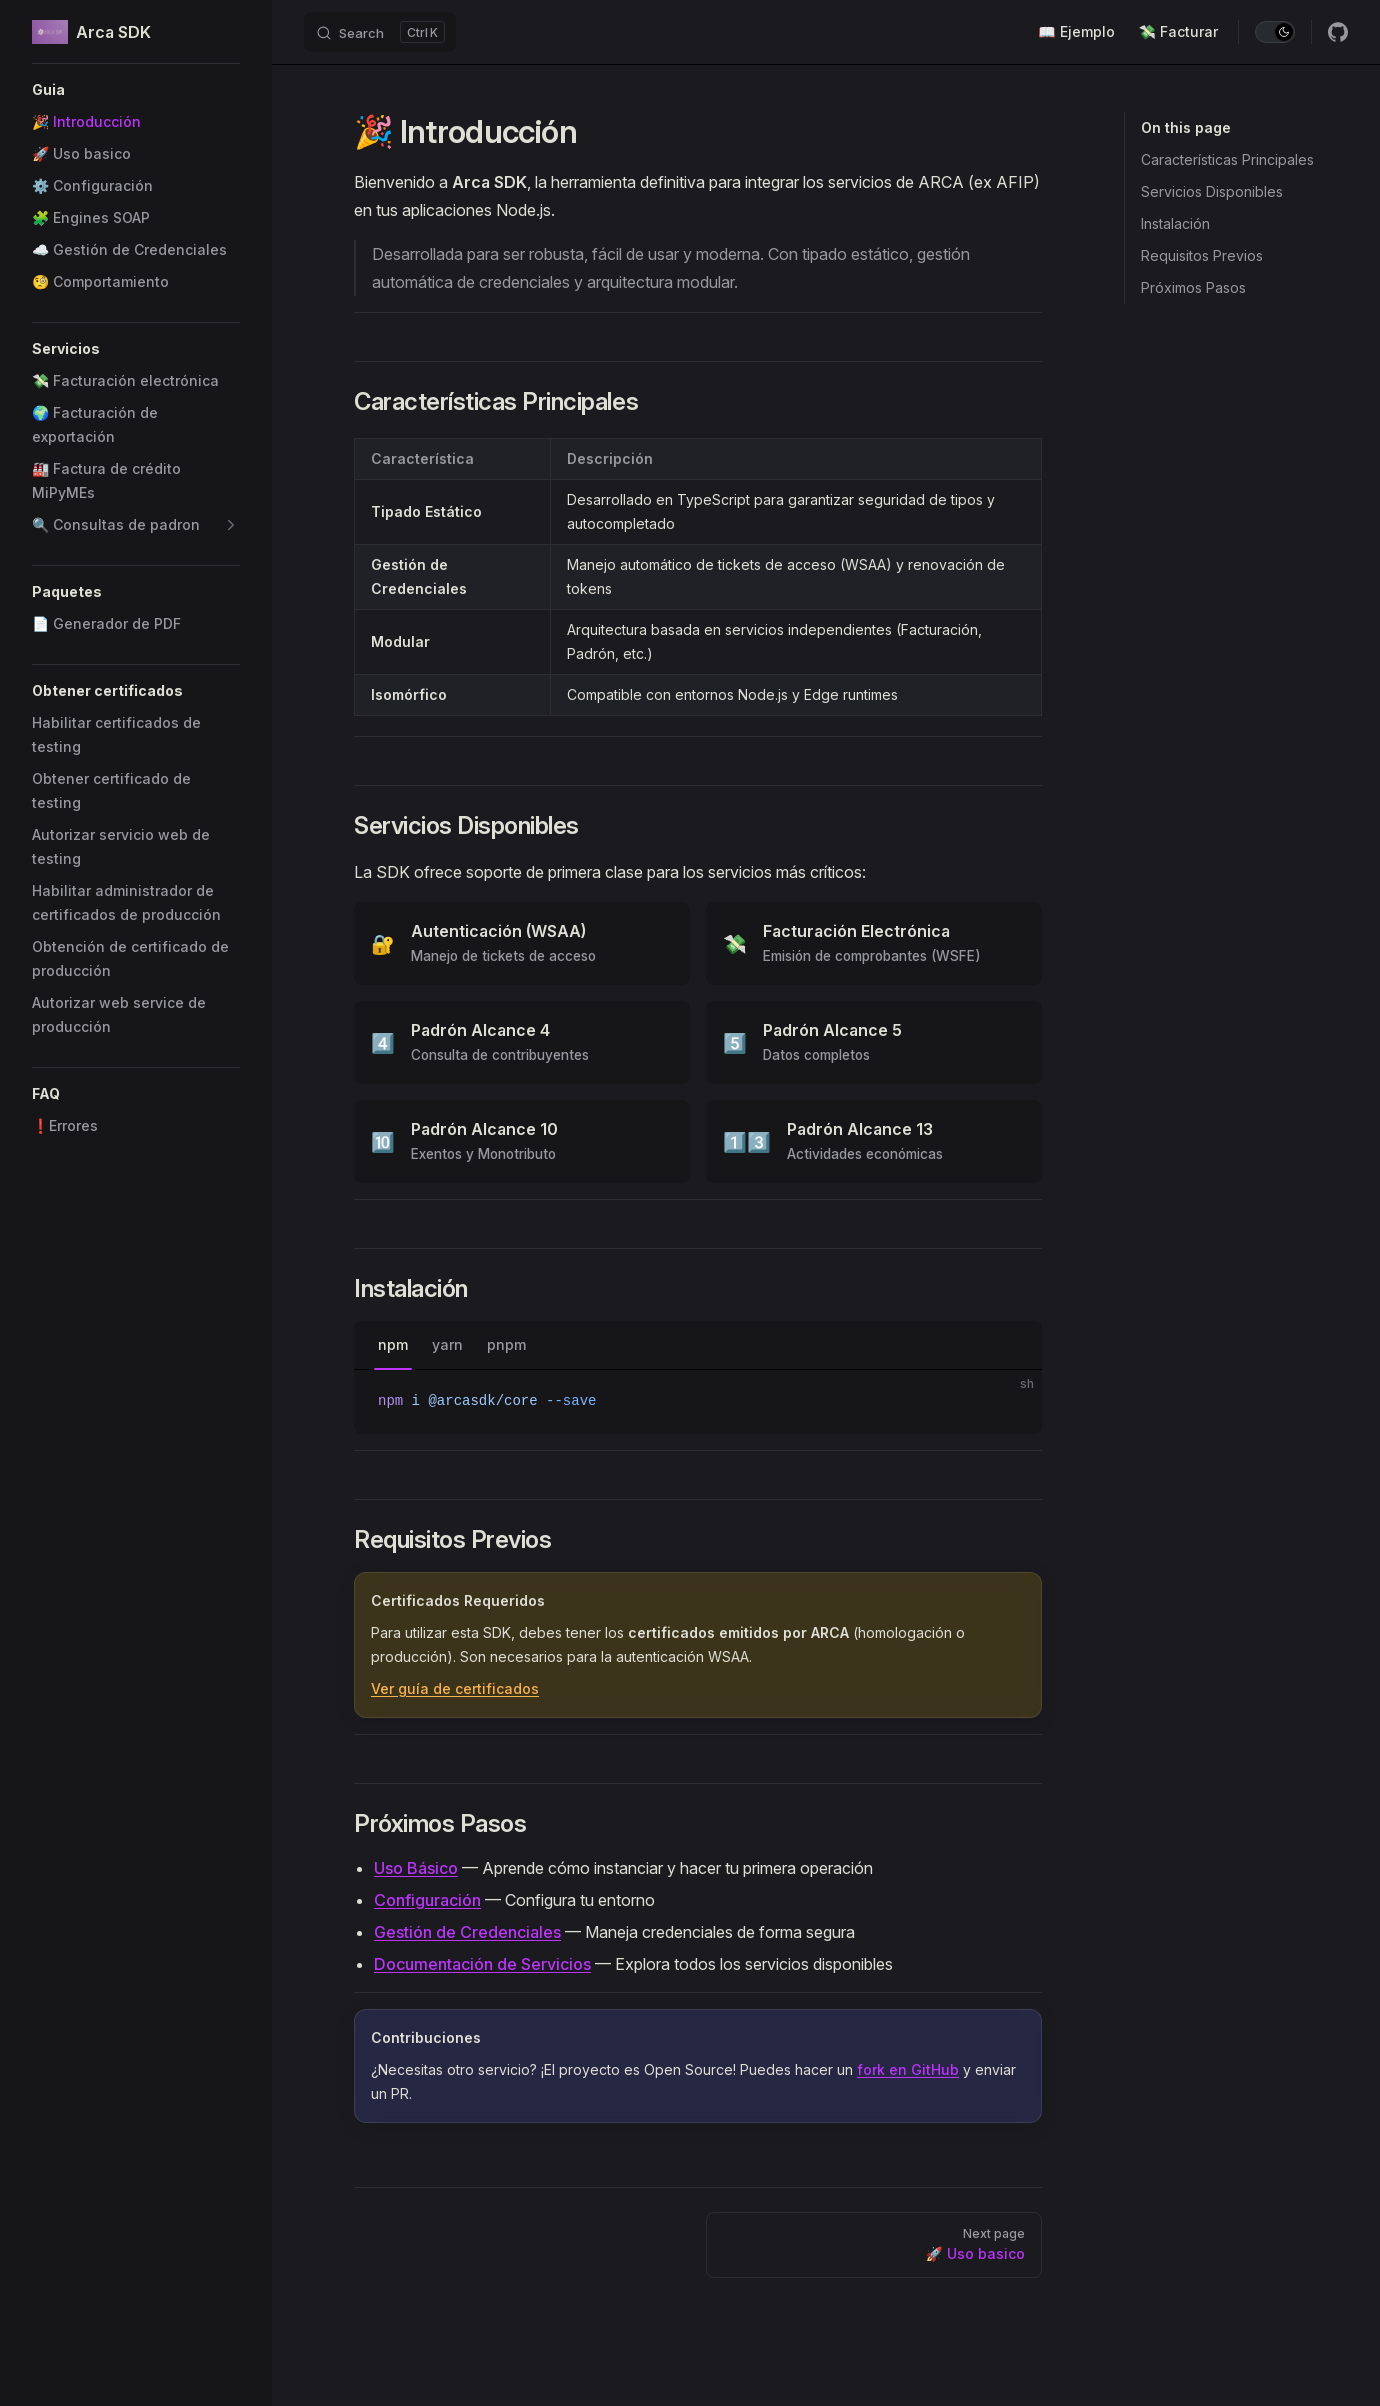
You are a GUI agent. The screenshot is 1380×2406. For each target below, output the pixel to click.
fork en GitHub (908, 2069)
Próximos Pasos (1193, 287)
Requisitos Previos (1202, 255)
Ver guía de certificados (455, 1688)
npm (393, 1344)
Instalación (1175, 223)
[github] (1338, 32)
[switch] (1275, 32)
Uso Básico (416, 1868)
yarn (447, 1344)
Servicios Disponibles (1212, 191)
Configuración (427, 1900)
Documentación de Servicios (482, 1964)
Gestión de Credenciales (467, 1932)
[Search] (380, 32)
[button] (136, 90)
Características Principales (1227, 159)
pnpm (506, 1344)
